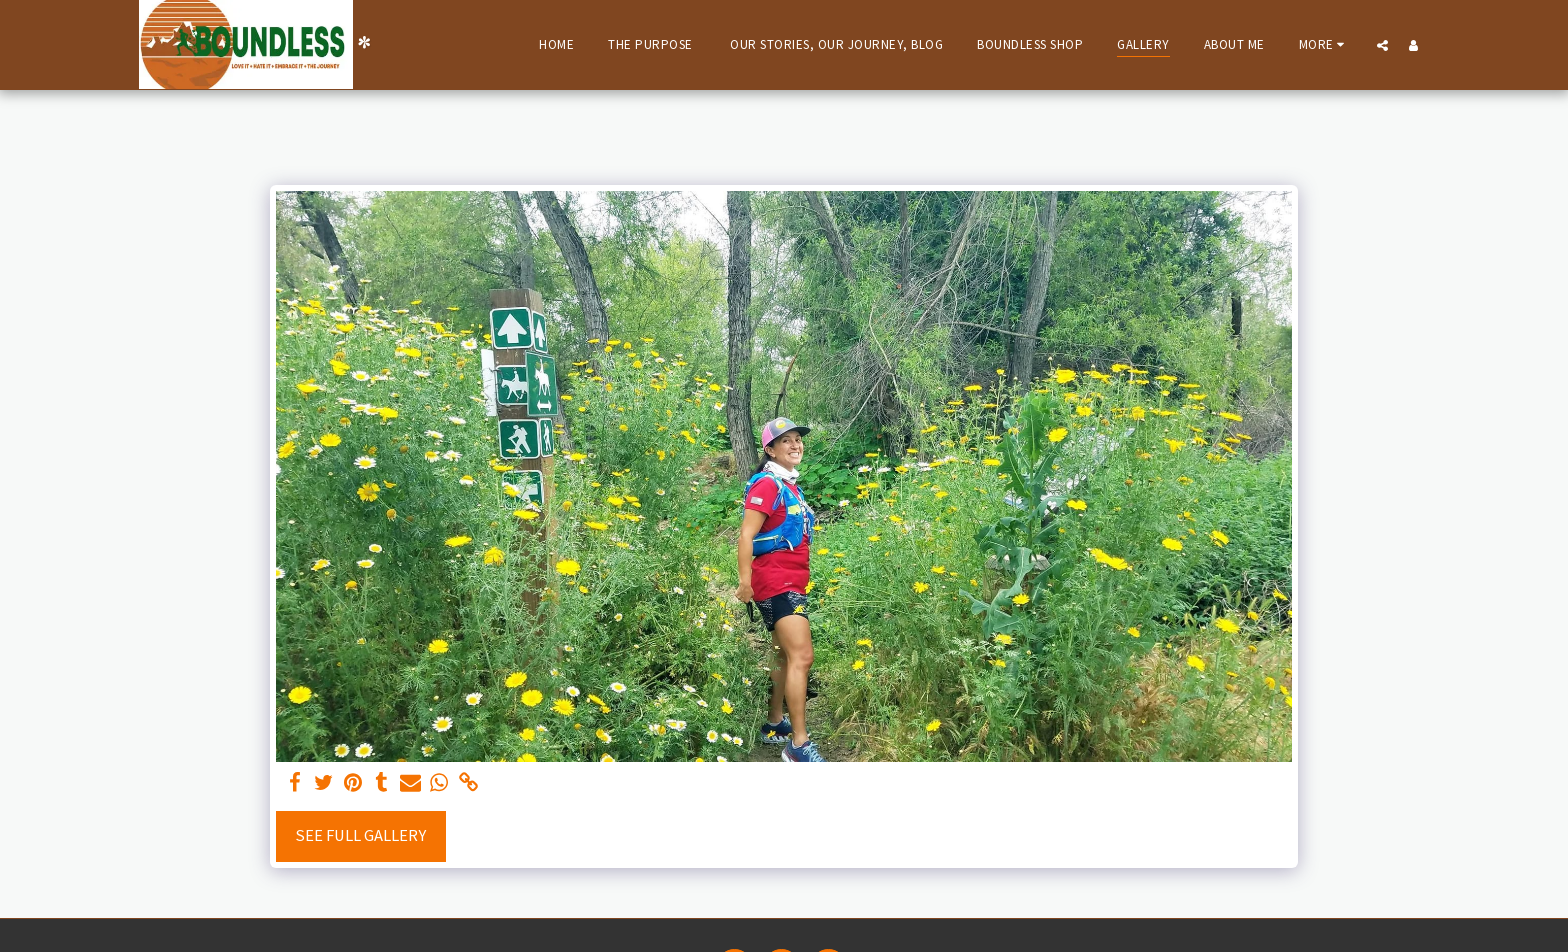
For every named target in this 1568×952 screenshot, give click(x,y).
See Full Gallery (360, 835)
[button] (1382, 45)
